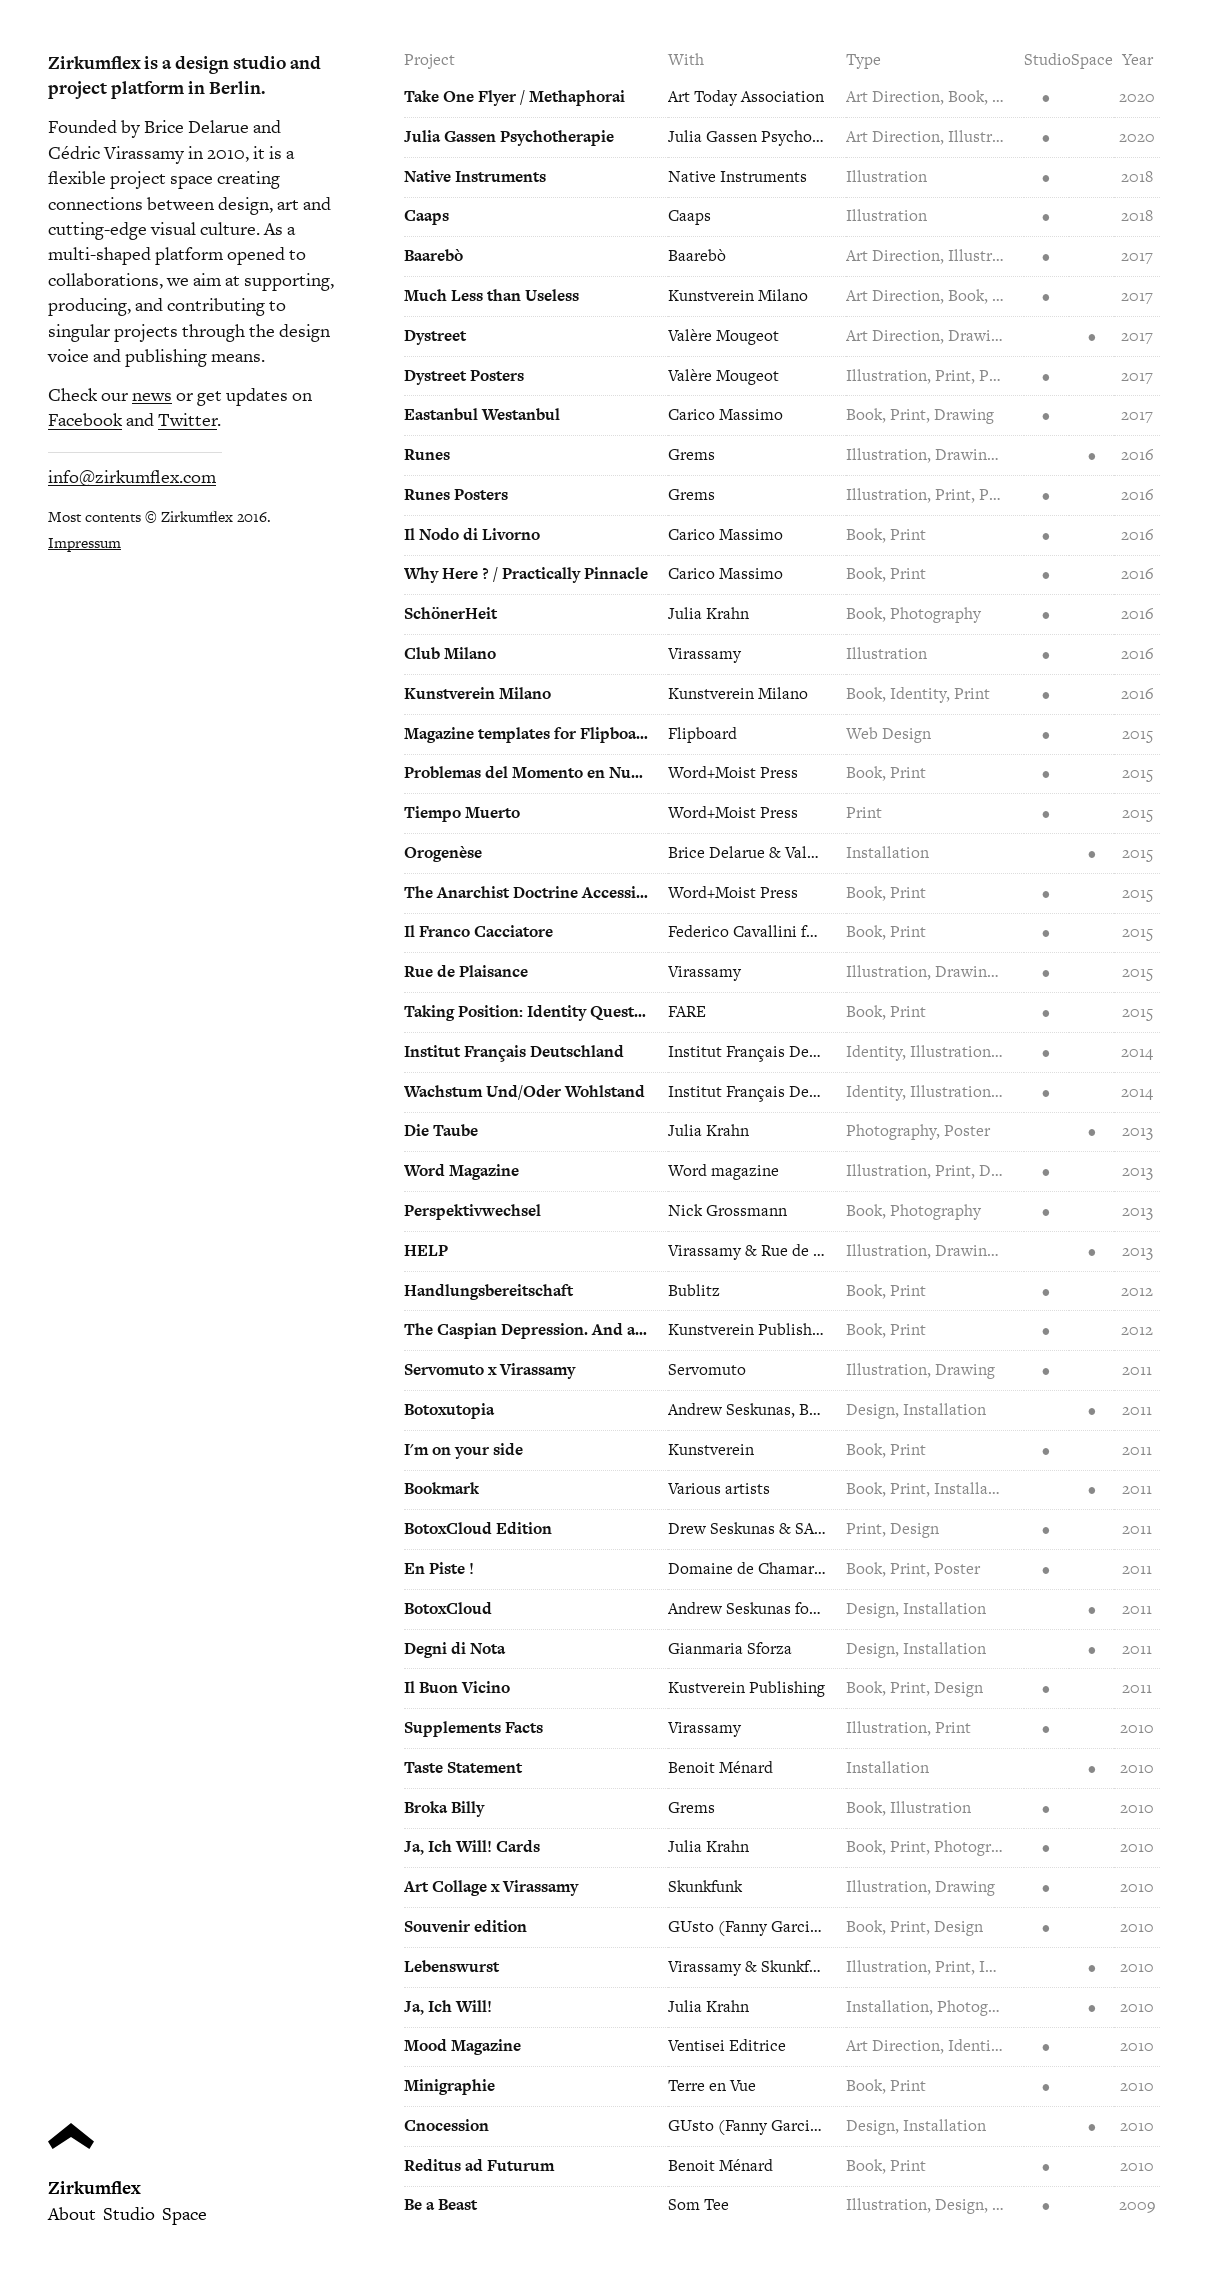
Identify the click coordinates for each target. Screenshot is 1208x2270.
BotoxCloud (448, 1608)
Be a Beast (440, 2204)
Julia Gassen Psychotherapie (509, 136)
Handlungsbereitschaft (488, 1290)
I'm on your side (463, 1449)
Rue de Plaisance (466, 971)
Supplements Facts (473, 1727)
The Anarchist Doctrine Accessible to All (527, 892)
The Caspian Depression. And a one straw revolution (527, 1329)
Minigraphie (449, 2085)
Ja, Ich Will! (448, 2006)
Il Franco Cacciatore (478, 931)
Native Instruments (475, 176)
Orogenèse (443, 852)
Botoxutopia (449, 1409)
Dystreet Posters (464, 375)
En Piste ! (439, 1568)
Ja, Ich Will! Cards (472, 1846)
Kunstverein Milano (477, 693)
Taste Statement (463, 1767)
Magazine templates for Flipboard (527, 733)
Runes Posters (456, 494)
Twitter (187, 419)
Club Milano (450, 653)
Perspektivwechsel (472, 1210)
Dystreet (435, 335)
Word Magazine (461, 1170)
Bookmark (441, 1488)
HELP (426, 1250)
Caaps (426, 215)
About (72, 2213)
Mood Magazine (462, 2045)
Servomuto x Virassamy (489, 1369)
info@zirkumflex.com (132, 476)
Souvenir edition (465, 1926)
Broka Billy (444, 1807)
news (152, 394)
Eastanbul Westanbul (482, 414)
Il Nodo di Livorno (472, 534)
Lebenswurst (451, 1966)
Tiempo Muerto (462, 812)
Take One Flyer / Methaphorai (514, 96)
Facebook (85, 419)
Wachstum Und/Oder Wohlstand (524, 1091)
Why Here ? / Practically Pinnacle (526, 573)
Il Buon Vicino (457, 1687)
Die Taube (441, 1130)
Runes (427, 454)
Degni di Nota (454, 1648)
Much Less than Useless (491, 295)
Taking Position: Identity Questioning (527, 1011)
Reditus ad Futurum (479, 2165)
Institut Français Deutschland (514, 1051)
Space (184, 2213)
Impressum (84, 542)
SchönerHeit (450, 613)
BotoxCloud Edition (478, 1528)
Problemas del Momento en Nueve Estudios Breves (527, 772)
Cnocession (446, 2125)
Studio (129, 2213)
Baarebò (433, 255)
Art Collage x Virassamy (491, 1886)
